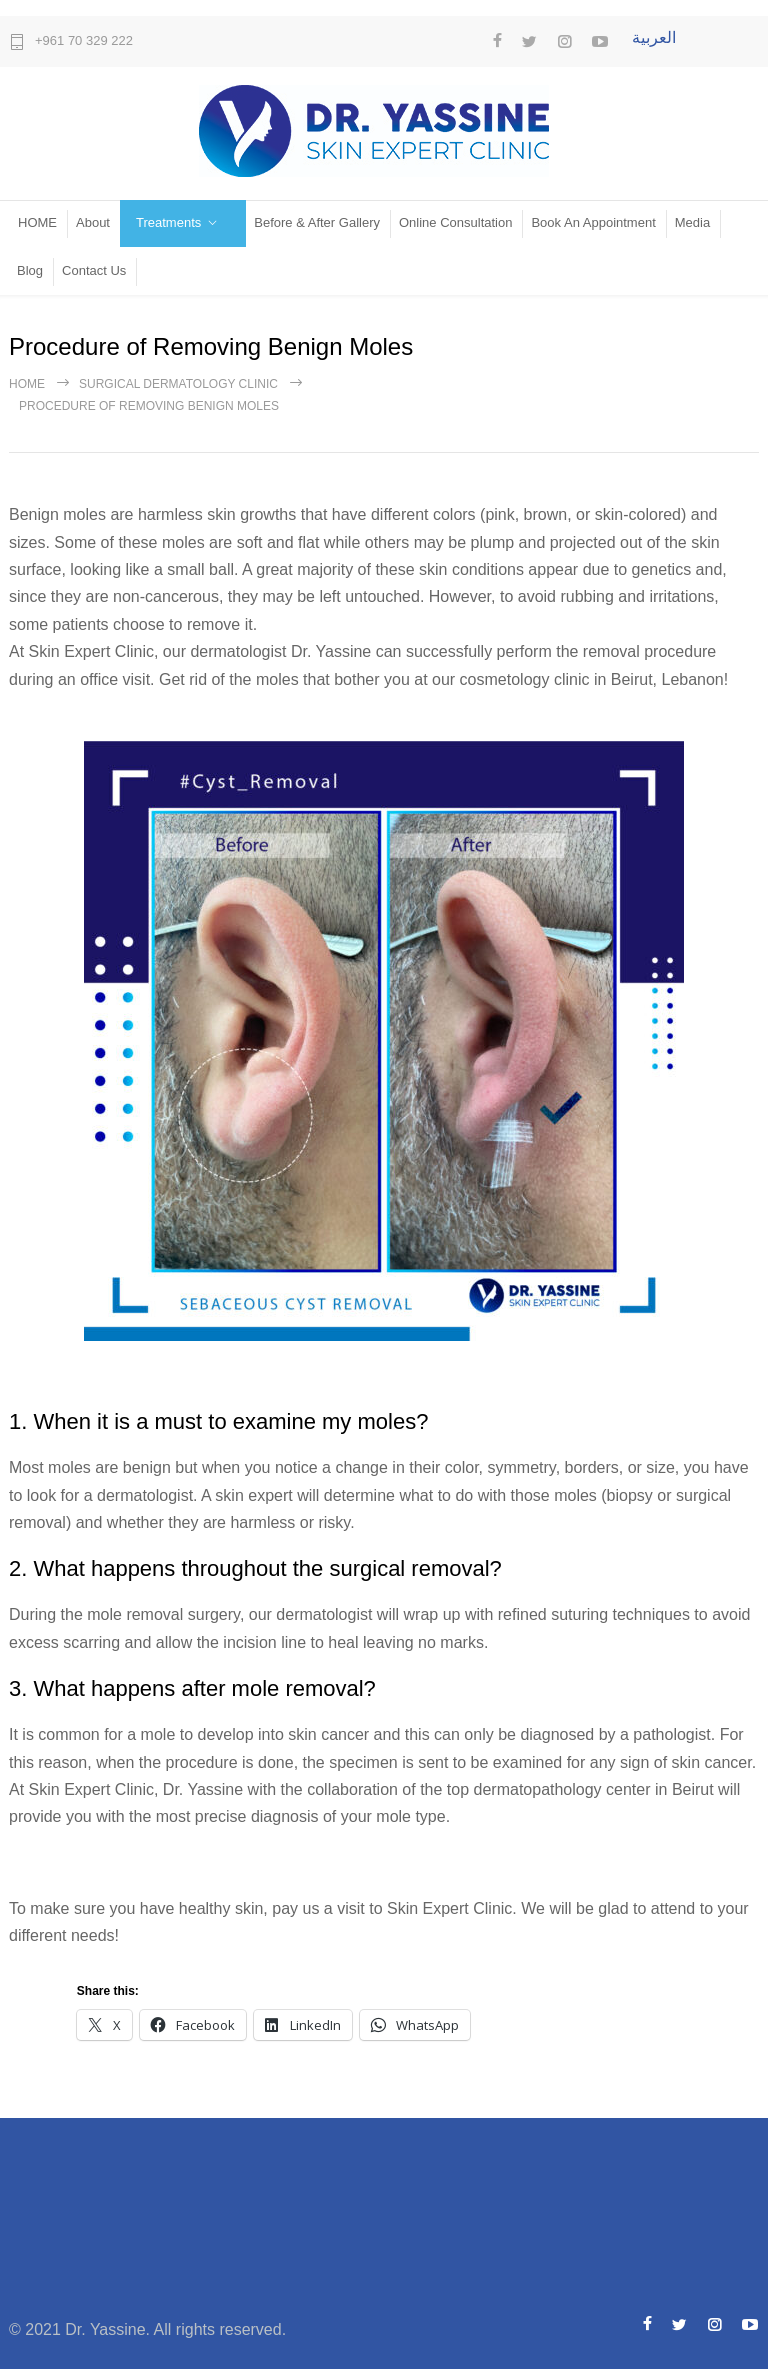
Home (27, 384)
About (93, 222)
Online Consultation (455, 222)
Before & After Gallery (317, 222)
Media (692, 222)
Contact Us (94, 270)
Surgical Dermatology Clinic (178, 384)
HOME (37, 222)
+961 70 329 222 (84, 40)
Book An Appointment (593, 222)
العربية (654, 37)
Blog (30, 270)
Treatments (168, 222)
